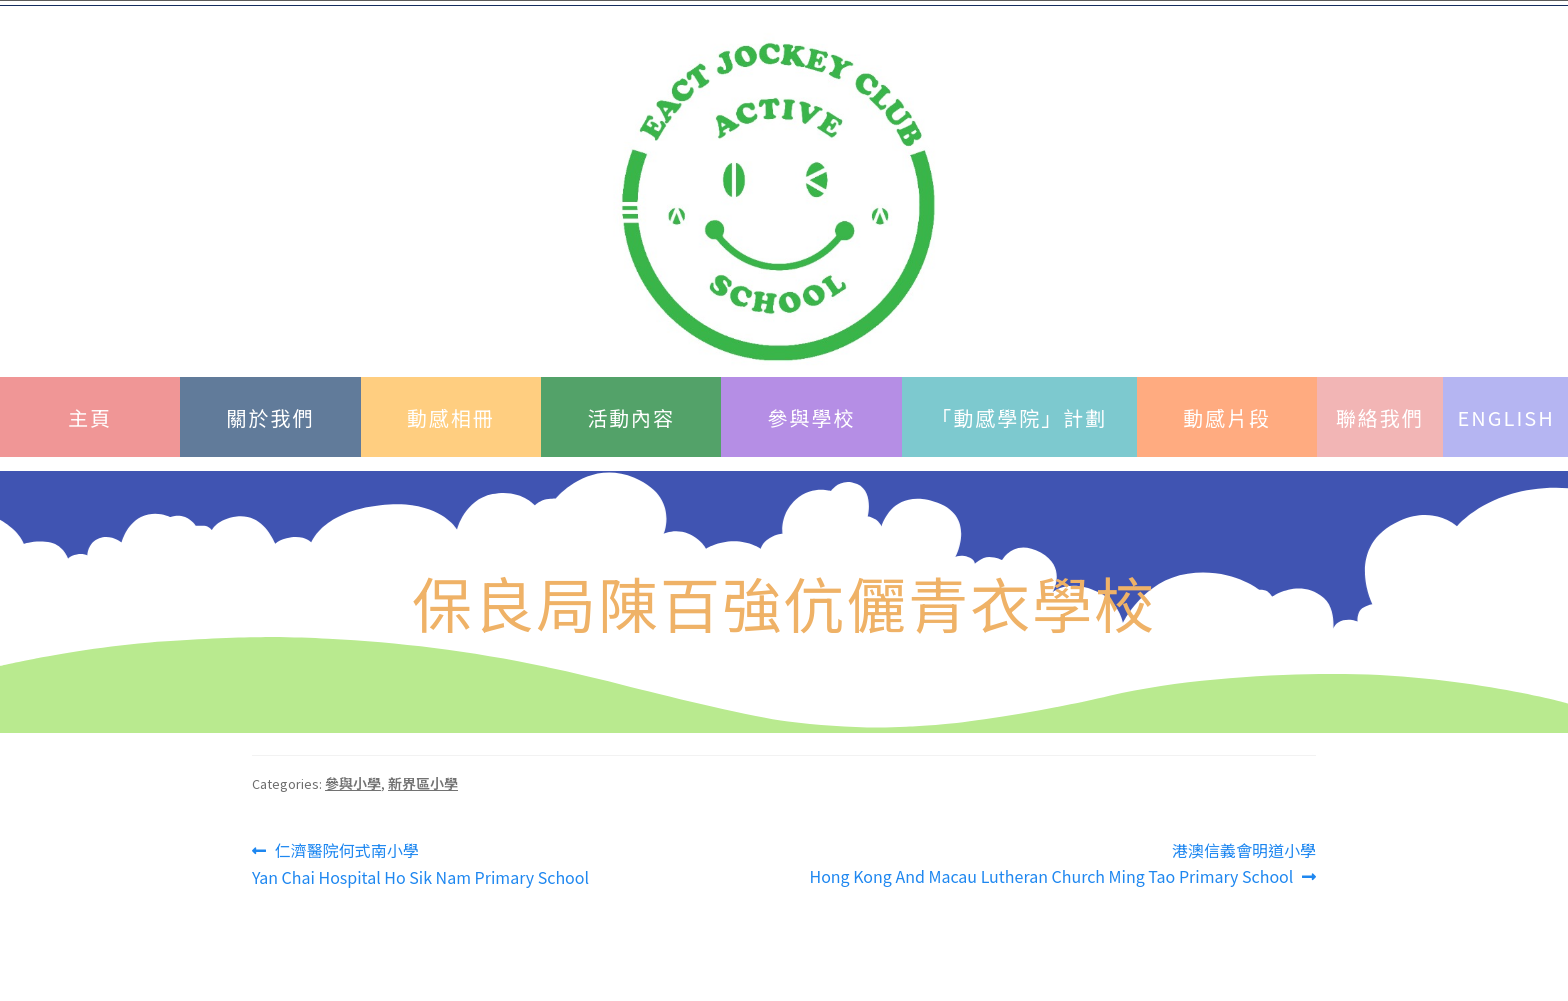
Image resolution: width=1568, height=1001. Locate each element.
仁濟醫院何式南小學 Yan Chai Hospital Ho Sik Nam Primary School (420, 863)
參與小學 (353, 783)
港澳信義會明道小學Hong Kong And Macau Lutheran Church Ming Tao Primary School (1062, 863)
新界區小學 (423, 783)
